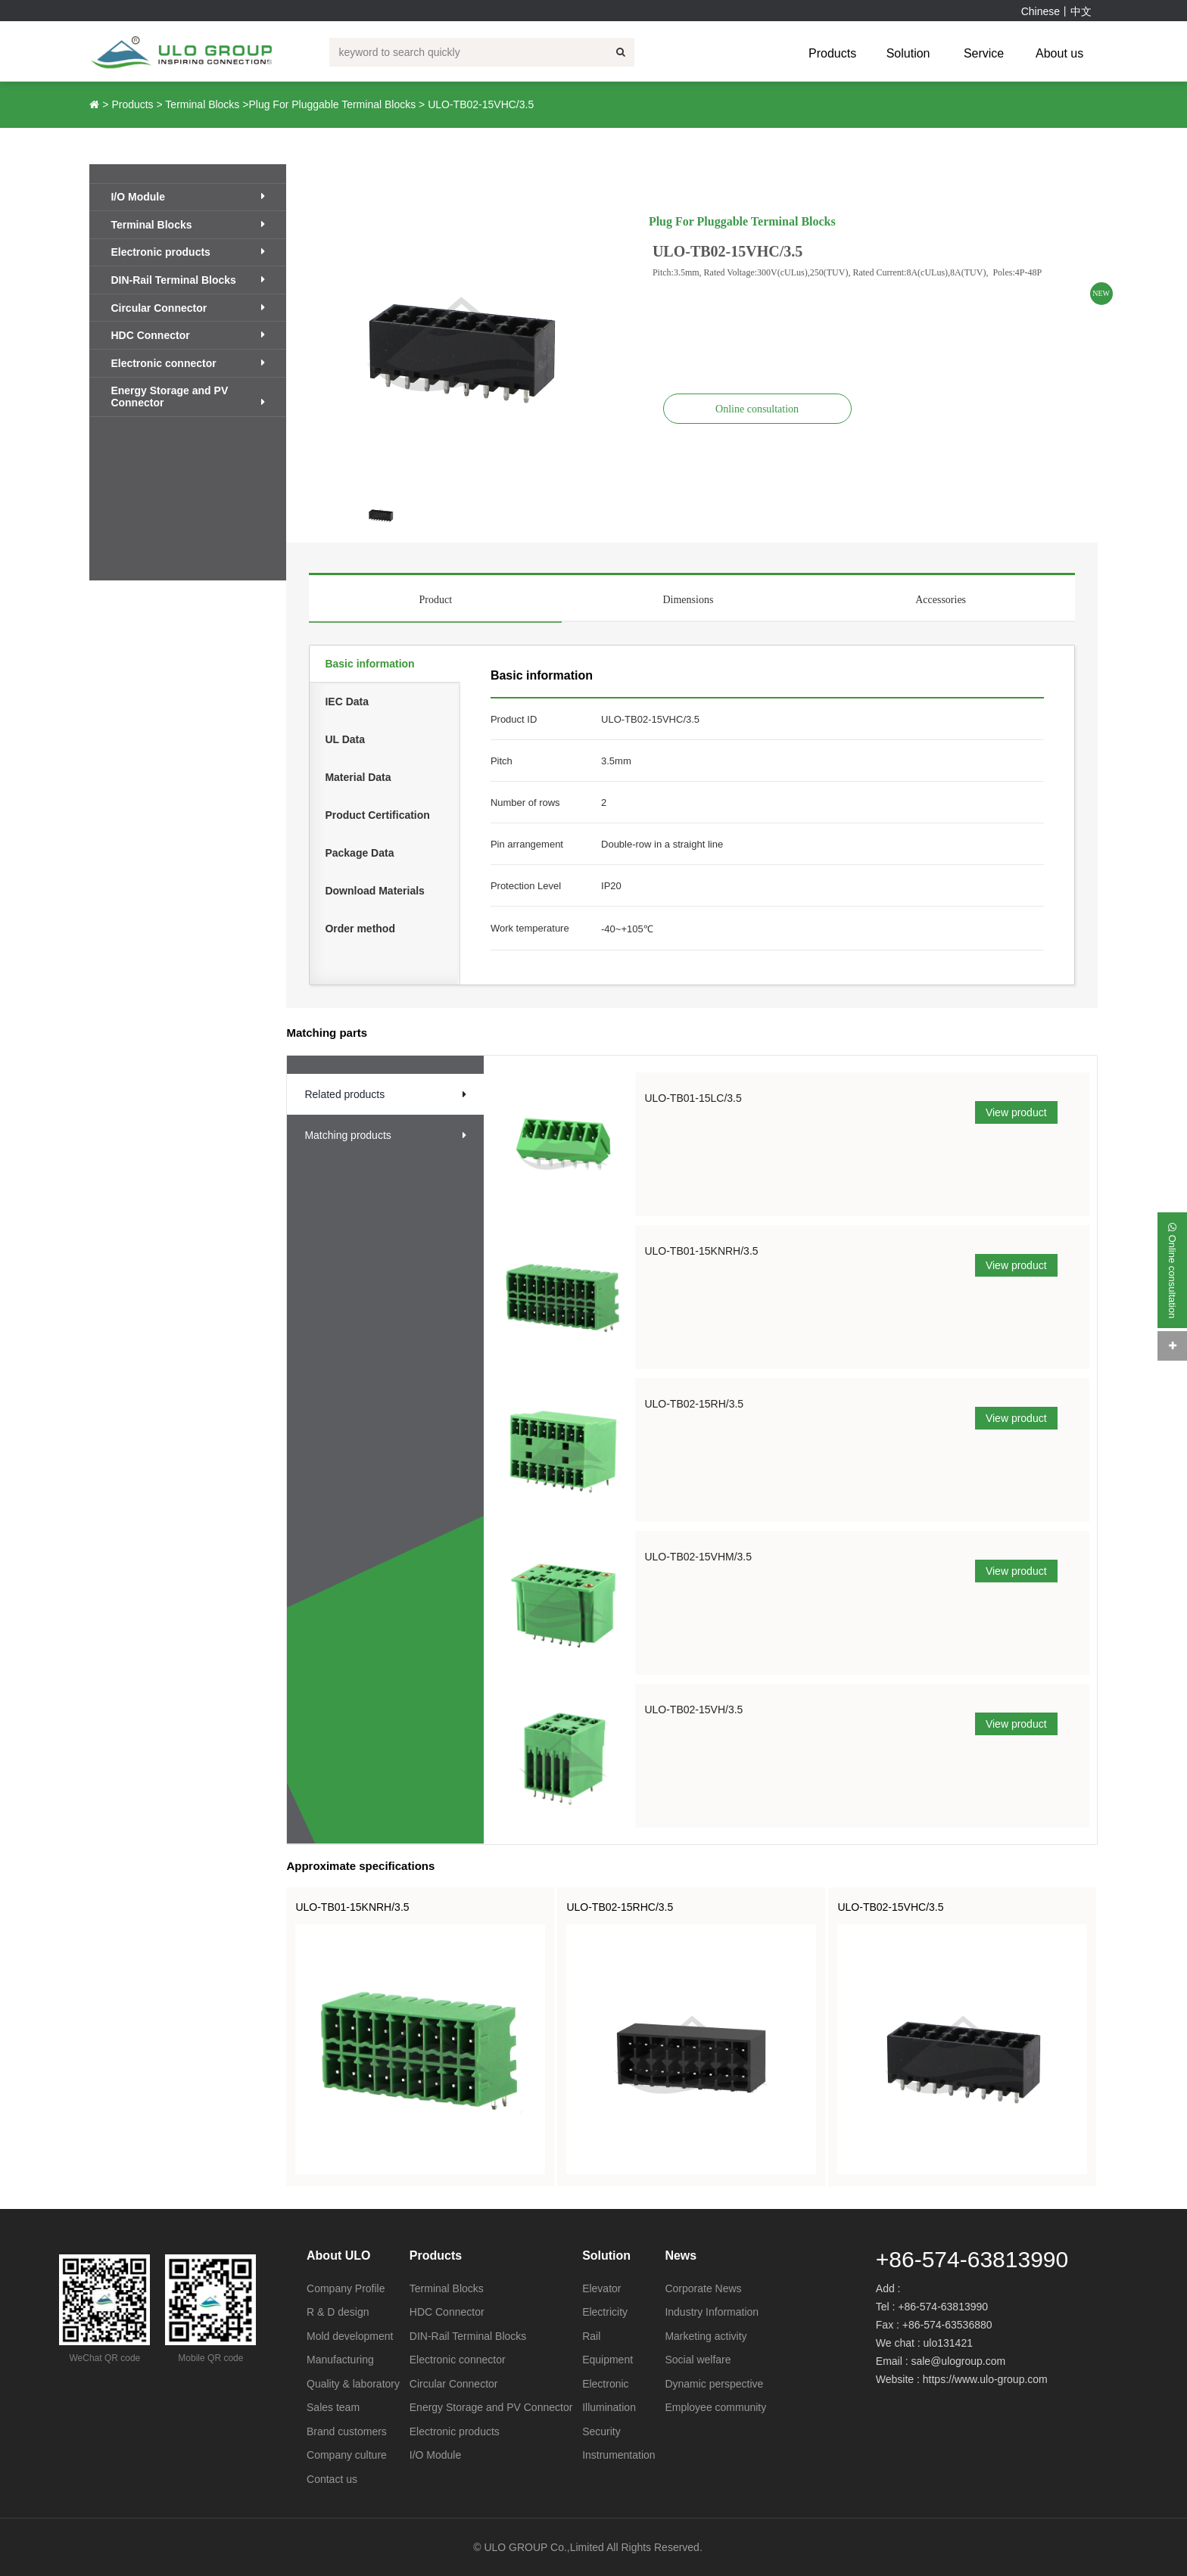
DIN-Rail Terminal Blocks (188, 280)
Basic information (369, 664)
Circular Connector (188, 308)
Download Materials (374, 891)
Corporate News (703, 2288)
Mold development (350, 2336)
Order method (360, 928)
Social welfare (698, 2360)
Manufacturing (340, 2360)
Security (601, 2431)
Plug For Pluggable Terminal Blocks (332, 104)
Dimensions (687, 599)
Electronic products (188, 252)
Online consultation (757, 409)
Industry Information (712, 2312)
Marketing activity (705, 2336)
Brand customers (347, 2431)
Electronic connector (188, 363)
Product (435, 599)
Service (984, 53)
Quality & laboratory (353, 2384)
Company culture (347, 2455)
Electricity (605, 2312)
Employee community (715, 2407)
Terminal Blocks (202, 104)
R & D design (338, 2312)
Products (832, 53)
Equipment (607, 2360)
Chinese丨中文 (1056, 11)
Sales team (333, 2407)
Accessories (940, 599)
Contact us (332, 2479)
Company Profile (346, 2288)
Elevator (601, 2288)
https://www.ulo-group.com (985, 2379)
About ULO (338, 2255)
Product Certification (377, 815)
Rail (591, 2336)
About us (1059, 53)
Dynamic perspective (714, 2384)
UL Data (345, 739)
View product (1016, 1112)
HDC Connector (188, 335)
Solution (908, 53)
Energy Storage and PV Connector (188, 396)
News (680, 2255)
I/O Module (188, 197)
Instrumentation (619, 2455)
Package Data (359, 853)
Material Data (358, 777)
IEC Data (347, 701)
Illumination (609, 2407)
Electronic (605, 2384)
